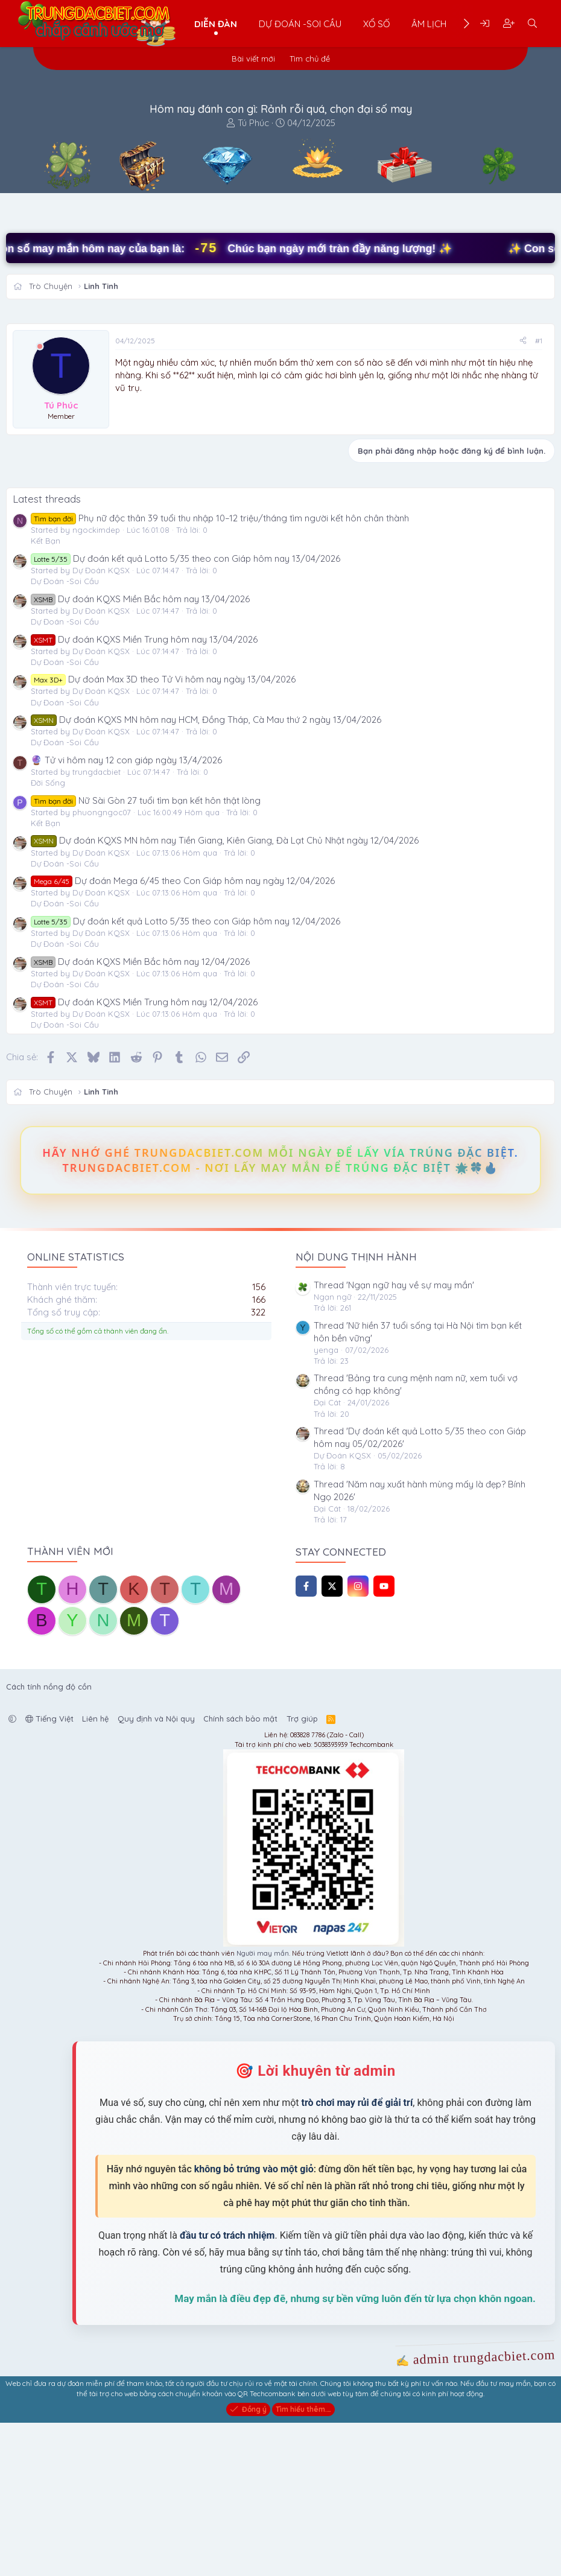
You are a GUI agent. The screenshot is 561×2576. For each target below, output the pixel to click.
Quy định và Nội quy (156, 1872)
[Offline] (40, 346)
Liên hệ (95, 1872)
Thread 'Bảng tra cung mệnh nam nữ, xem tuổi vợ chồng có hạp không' (416, 1537)
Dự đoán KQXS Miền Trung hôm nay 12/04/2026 (144, 1154)
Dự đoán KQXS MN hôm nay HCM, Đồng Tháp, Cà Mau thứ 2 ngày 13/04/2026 (206, 873)
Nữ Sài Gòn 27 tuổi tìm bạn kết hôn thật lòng (146, 953)
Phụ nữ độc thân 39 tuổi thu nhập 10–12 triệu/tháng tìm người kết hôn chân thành (220, 671)
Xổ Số (376, 24)
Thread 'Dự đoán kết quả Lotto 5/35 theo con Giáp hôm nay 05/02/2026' (420, 1591)
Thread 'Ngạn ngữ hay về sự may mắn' (394, 1438)
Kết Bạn (45, 694)
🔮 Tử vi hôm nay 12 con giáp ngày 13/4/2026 (126, 912)
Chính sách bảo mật (240, 1872)
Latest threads (47, 652)
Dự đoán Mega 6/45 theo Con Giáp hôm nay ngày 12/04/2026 (183, 1034)
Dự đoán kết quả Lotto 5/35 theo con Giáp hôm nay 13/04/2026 (185, 711)
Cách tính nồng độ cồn (49, 1839)
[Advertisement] (328, 484)
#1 (538, 340)
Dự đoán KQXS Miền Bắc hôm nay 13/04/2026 (140, 751)
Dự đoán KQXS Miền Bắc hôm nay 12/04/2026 (140, 1114)
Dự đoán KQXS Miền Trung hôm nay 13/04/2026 (144, 792)
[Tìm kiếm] (532, 23)
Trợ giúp (302, 1872)
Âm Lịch (428, 24)
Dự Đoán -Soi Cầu (300, 24)
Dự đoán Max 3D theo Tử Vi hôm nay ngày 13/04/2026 (163, 832)
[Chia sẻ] (523, 341)
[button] (12, 1872)
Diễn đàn (215, 24)
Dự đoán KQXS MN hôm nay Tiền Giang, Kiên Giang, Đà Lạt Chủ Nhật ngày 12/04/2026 (225, 993)
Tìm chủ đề (310, 58)
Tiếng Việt (49, 1872)
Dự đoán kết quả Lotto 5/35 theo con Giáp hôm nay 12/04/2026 (185, 1074)
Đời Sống (48, 936)
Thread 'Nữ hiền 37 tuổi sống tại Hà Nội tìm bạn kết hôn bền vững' (418, 1484)
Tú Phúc (253, 123)
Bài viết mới (253, 58)
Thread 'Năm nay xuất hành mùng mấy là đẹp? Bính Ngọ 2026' (419, 1643)
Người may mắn (262, 2106)
